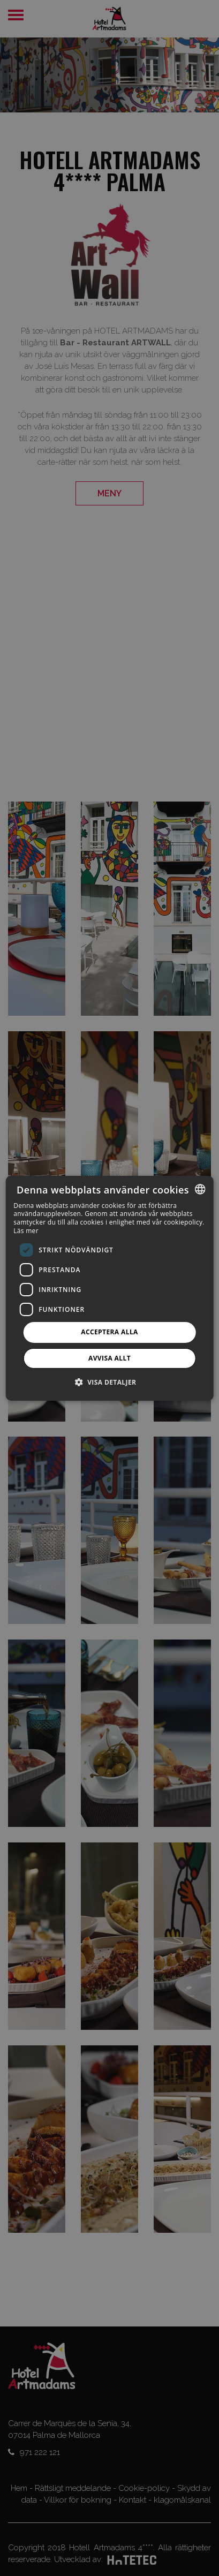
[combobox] (200, 1188)
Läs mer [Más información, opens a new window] (26, 1230)
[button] (110, 1382)
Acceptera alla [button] (109, 1331)
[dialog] (109, 1287)
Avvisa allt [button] (109, 1358)
